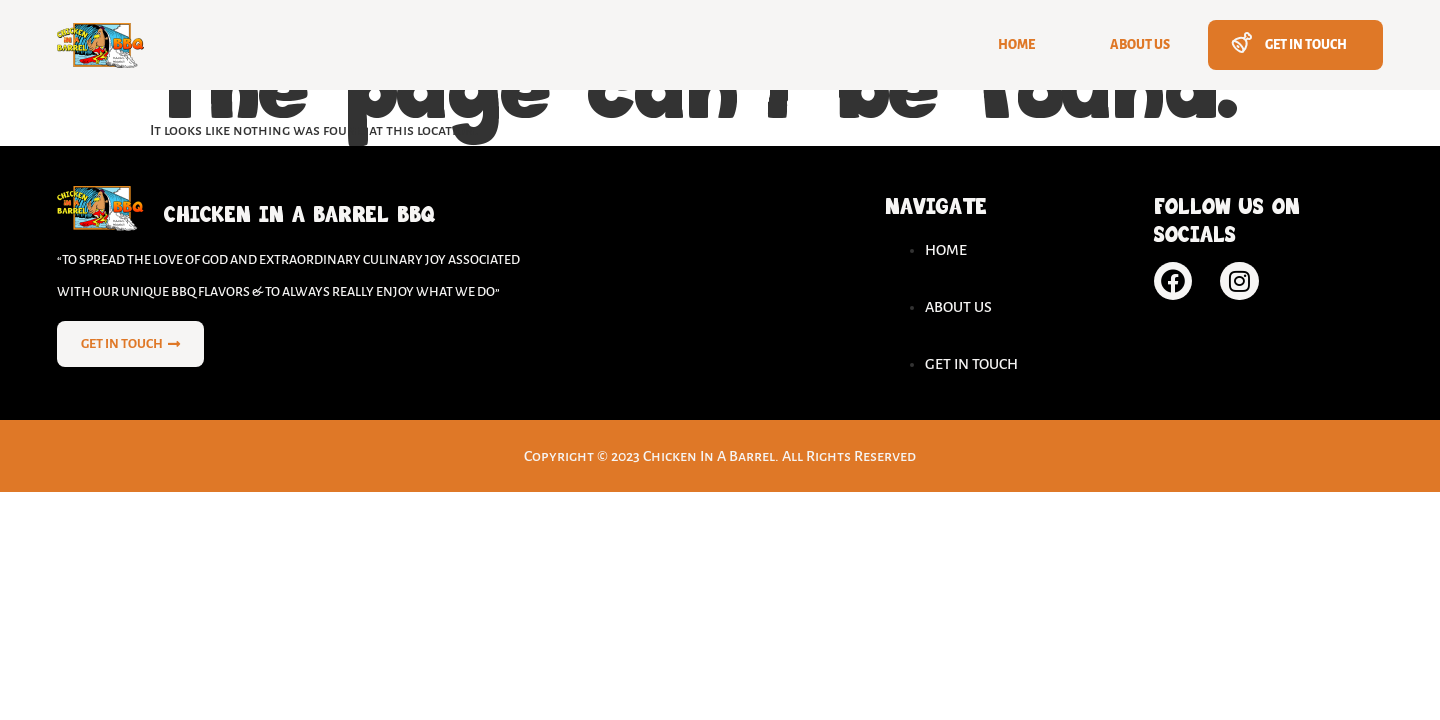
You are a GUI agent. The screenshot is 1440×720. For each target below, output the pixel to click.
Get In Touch (1306, 45)
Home (1016, 45)
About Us (1140, 45)
